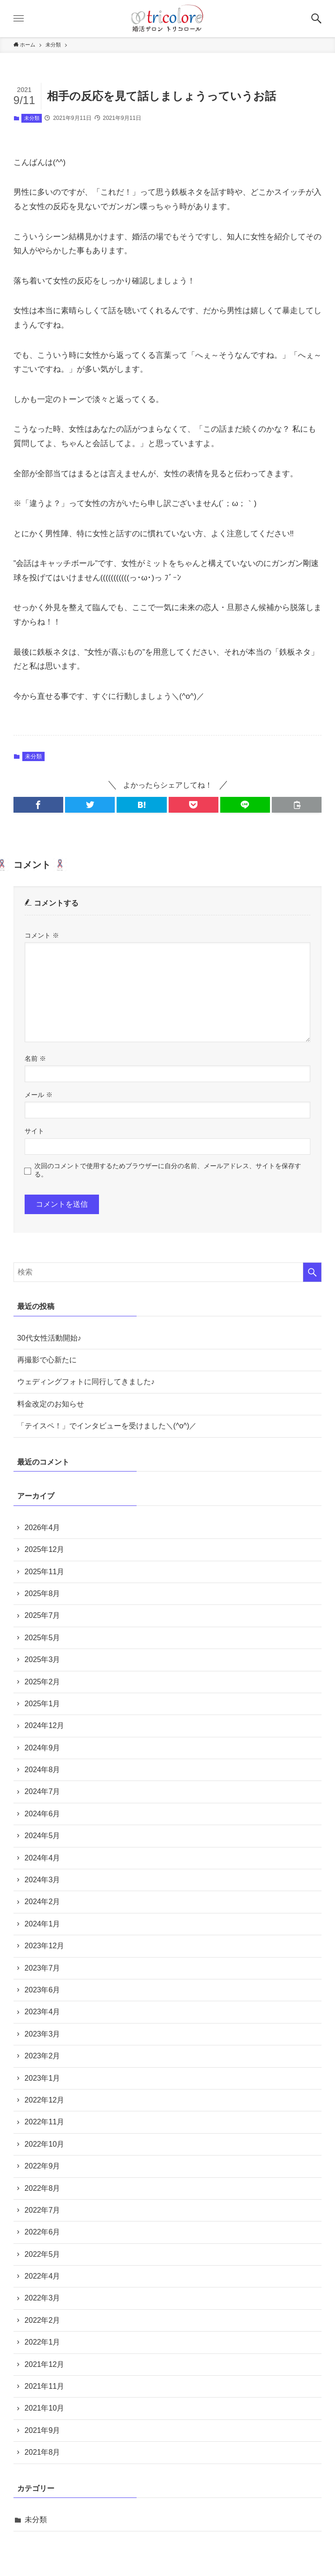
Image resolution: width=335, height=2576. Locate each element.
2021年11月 (44, 2386)
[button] (316, 18)
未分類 (31, 118)
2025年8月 (42, 1593)
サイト (34, 1131)
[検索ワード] (167, 1272)
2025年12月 (44, 1549)
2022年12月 (44, 2100)
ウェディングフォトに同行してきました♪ (86, 1382)
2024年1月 (42, 1924)
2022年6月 (42, 2232)
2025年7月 (42, 1615)
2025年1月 (42, 1704)
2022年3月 (42, 2298)
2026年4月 (42, 1527)
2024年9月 (42, 1748)
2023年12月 (44, 1946)
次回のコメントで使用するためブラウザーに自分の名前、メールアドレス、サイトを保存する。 (167, 1169)
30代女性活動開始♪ (49, 1338)
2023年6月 (42, 1990)
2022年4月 (42, 2276)
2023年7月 (42, 1968)
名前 (35, 1058)
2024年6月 (42, 1814)
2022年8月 (42, 2188)
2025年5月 (42, 1638)
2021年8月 (42, 2452)
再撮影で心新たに (47, 1360)
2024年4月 (42, 1858)
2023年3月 (42, 2034)
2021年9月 (42, 2430)
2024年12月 (44, 1725)
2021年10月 (44, 2408)
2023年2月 (42, 2056)
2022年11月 (44, 2122)
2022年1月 (42, 2342)
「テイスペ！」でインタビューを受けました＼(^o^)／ (107, 1426)
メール (39, 1094)
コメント (42, 935)
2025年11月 (44, 1572)
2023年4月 (42, 2012)
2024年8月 (42, 1770)
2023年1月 (42, 2078)
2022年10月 (44, 2144)
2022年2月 (42, 2320)
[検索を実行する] (312, 1272)
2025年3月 (42, 1659)
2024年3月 (42, 1880)
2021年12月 (44, 2364)
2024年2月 (42, 1902)
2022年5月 (42, 2254)
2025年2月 (42, 1682)
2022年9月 (42, 2166)
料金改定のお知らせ (50, 1404)
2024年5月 (42, 1836)
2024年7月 (42, 1791)
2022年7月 (42, 2210)
